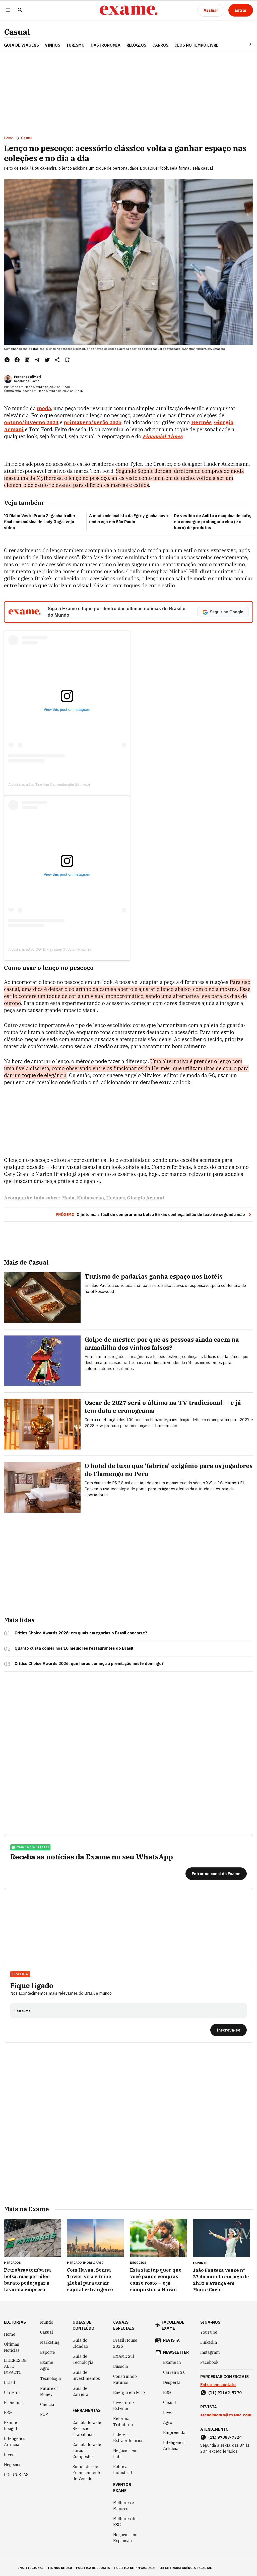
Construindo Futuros (125, 2379)
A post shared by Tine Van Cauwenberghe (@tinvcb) (49, 784)
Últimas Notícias (12, 2347)
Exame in (172, 2362)
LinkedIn (208, 2342)
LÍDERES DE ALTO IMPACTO (15, 2366)
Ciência (47, 2404)
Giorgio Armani (145, 1198)
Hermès (201, 422)
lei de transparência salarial (185, 2568)
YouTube (208, 2332)
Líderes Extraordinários (128, 2437)
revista (171, 2340)
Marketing (49, 2342)
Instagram (210, 2352)
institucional (30, 2568)
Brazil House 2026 (125, 2343)
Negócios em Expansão (125, 2537)
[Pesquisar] (20, 10)
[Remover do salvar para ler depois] (67, 360)
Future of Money (49, 2391)
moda (44, 408)
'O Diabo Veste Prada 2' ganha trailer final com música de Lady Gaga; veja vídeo (40, 521)
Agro (167, 2422)
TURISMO (75, 45)
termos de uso (59, 2568)
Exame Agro (46, 2365)
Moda (68, 1198)
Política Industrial (122, 2469)
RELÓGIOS (136, 45)
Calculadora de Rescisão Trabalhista (87, 2428)
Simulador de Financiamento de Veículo (87, 2472)
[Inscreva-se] (228, 2030)
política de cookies (93, 2568)
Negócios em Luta (125, 2453)
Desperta (20, 1974)
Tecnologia (50, 2378)
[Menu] (8, 10)
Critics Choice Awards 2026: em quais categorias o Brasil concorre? (81, 1632)
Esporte (47, 2352)
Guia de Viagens (21, 45)
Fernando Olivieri (27, 377)
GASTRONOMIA (105, 45)
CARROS (160, 45)
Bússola (120, 2366)
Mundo (46, 2322)
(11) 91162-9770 (225, 2392)
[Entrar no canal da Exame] (216, 1873)
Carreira (12, 2392)
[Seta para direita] (244, 44)
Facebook (209, 2362)
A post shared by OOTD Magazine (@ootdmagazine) (49, 949)
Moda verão (90, 1198)
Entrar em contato (218, 2384)
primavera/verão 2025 (92, 422)
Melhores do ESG (125, 2521)
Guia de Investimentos (86, 2375)
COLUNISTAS (16, 2474)
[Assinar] (210, 10)
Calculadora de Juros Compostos (87, 2450)
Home (8, 138)
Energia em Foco (129, 2392)
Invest (10, 2454)
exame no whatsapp (30, 1847)
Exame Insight (10, 2425)
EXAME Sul (123, 2356)
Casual (17, 32)
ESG (8, 2412)
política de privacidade (134, 2568)
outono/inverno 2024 (31, 422)
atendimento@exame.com (225, 2414)
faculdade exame (173, 2325)
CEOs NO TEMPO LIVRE (196, 45)
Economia (13, 2402)
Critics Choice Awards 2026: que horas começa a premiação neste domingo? (89, 1663)
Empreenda (174, 2432)
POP (44, 2414)
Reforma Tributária (123, 2421)
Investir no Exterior (123, 2405)
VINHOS (52, 45)
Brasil (9, 2382)
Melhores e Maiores (123, 2505)
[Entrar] (240, 10)
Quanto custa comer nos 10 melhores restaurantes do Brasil (74, 1648)
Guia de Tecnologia (83, 2359)
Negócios (12, 2464)
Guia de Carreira (80, 2391)
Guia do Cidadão (80, 2343)
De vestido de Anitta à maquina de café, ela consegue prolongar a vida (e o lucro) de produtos (212, 521)
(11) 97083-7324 (225, 2437)
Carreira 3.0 (174, 2372)
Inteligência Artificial (15, 2441)
